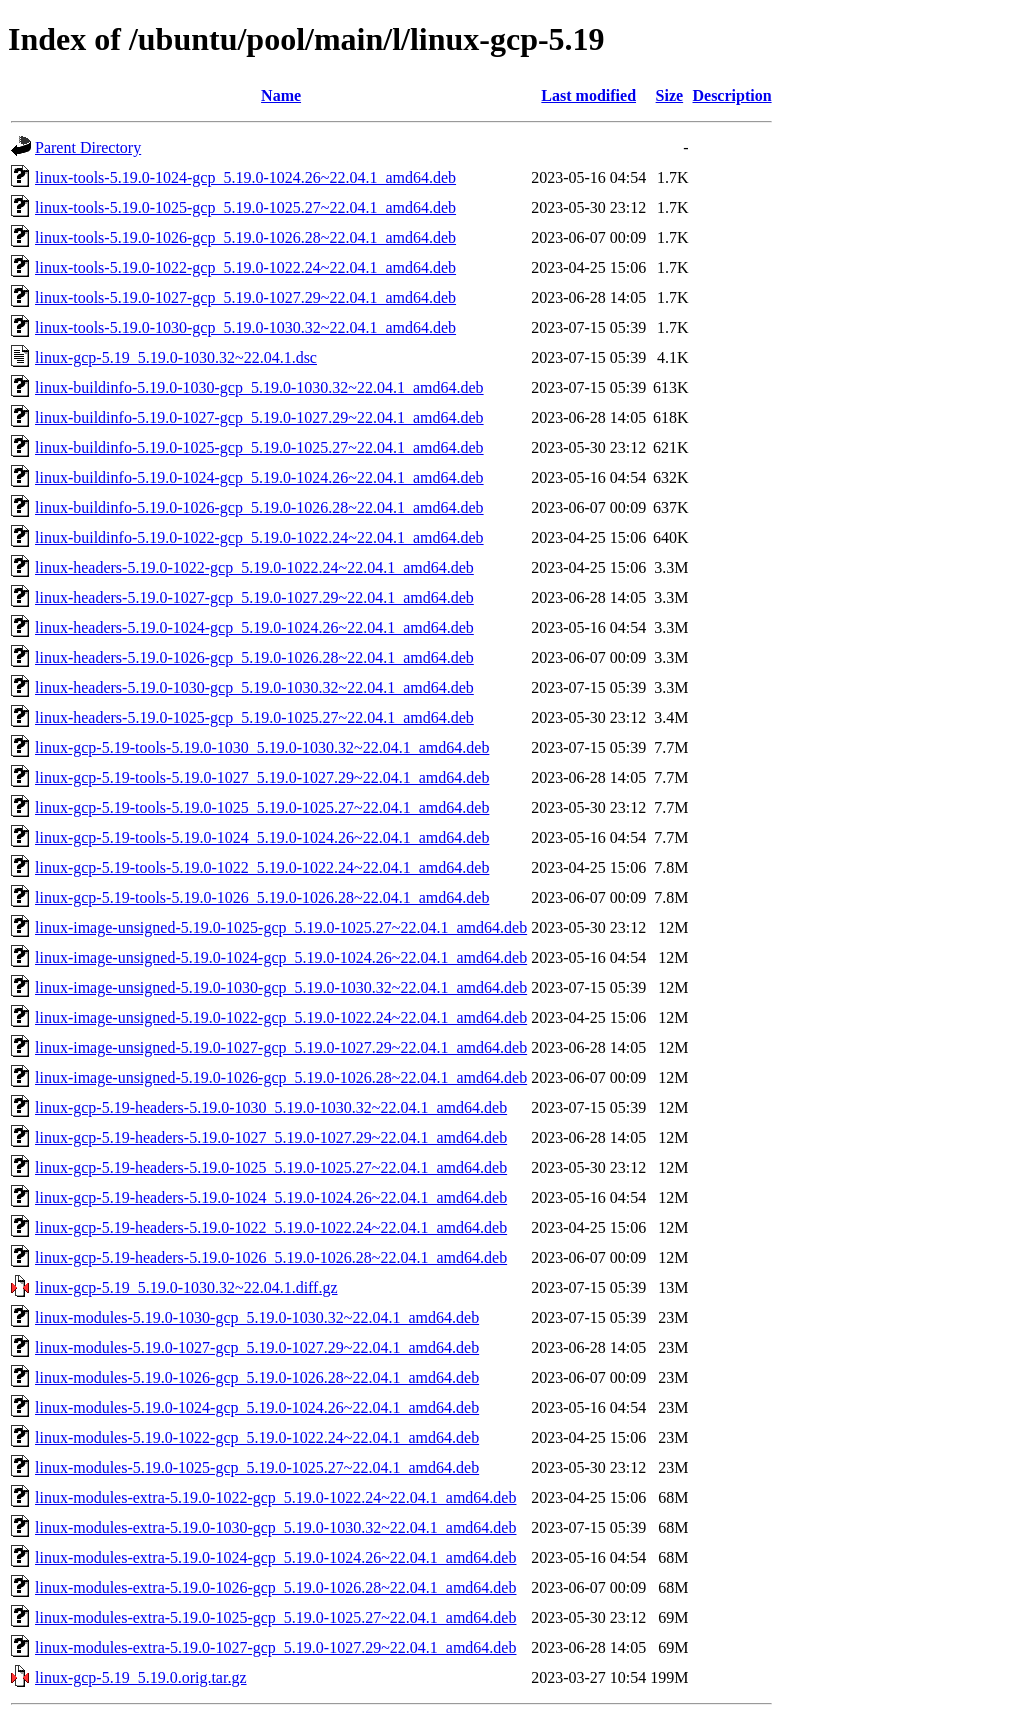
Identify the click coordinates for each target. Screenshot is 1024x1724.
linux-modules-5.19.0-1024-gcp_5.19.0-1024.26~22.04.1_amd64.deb (257, 1407)
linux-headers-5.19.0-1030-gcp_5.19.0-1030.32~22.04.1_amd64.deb (254, 687)
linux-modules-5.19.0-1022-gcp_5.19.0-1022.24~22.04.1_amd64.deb (257, 1437)
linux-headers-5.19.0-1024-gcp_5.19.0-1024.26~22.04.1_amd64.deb (254, 627)
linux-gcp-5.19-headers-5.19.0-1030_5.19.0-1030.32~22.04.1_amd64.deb (271, 1107)
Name (281, 95)
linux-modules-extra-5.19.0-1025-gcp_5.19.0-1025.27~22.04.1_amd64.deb (275, 1617)
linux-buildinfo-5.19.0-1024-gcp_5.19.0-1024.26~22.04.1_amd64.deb (259, 477)
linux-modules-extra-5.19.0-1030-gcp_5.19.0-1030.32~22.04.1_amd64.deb (275, 1527)
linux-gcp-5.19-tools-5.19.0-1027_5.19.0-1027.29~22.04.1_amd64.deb (262, 777)
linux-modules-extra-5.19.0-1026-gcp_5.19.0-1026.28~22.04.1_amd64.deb (275, 1587)
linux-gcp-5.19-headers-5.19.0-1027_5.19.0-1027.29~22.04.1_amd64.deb (271, 1137)
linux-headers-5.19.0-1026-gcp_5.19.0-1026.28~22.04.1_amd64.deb (254, 657)
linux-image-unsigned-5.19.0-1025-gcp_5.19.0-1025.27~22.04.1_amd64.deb (281, 927)
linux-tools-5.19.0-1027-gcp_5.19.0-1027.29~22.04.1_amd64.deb (245, 297)
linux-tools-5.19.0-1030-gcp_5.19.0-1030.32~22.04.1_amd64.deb (245, 327)
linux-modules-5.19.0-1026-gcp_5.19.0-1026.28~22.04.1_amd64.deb (257, 1377)
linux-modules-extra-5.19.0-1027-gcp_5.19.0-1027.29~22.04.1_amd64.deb (275, 1647)
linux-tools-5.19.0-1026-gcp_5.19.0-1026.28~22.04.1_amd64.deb (245, 237)
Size (670, 95)
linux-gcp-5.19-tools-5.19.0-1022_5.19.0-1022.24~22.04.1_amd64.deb (262, 867)
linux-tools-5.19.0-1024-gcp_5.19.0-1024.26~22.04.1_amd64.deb (245, 177)
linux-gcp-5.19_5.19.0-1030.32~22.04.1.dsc (176, 357)
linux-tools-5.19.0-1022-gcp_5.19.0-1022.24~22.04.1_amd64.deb (245, 267)
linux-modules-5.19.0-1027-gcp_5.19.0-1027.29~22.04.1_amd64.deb (257, 1347)
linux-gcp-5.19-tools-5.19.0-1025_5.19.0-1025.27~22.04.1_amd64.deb (262, 807)
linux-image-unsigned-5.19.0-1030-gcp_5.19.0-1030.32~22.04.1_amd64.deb (281, 987)
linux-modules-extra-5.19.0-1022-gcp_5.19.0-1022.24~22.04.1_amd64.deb (275, 1497)
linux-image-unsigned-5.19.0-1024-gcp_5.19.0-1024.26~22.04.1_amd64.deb (281, 957)
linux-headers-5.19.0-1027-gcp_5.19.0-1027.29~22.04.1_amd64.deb (254, 597)
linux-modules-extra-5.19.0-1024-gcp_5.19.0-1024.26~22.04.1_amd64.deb (275, 1557)
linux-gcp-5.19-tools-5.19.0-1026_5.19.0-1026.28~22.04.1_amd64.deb (262, 897)
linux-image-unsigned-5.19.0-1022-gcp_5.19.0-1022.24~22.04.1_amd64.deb (281, 1017)
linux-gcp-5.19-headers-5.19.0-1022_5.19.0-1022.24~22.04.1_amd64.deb (271, 1227)
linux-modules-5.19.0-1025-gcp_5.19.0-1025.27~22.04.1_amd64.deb (257, 1467)
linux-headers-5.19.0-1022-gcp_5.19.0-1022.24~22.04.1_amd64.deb (254, 567)
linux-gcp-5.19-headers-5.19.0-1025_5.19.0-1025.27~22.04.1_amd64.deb (271, 1167)
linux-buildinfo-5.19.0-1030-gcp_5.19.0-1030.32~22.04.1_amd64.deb (259, 387)
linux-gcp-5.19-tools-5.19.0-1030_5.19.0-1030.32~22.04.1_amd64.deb (262, 747)
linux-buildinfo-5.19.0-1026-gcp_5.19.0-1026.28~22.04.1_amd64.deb (259, 507)
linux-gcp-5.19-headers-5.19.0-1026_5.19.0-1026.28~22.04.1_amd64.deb (271, 1257)
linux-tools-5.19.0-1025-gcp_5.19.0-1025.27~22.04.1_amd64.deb (245, 207)
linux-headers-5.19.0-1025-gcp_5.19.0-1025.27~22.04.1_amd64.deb (254, 717)
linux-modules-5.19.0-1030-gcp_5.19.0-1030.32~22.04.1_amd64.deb (257, 1317)
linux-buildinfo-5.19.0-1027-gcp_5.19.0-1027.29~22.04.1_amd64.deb (259, 417)
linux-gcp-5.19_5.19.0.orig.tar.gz (141, 1677)
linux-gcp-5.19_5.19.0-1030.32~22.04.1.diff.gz (186, 1287)
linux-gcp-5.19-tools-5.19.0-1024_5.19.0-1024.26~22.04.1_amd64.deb (262, 837)
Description (731, 95)
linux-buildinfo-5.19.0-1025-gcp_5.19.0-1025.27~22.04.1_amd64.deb (259, 447)
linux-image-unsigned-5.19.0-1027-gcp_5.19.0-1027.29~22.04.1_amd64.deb (281, 1047)
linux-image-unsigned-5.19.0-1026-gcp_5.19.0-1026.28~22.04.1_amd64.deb (281, 1077)
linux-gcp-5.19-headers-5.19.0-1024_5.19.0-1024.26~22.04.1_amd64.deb (271, 1197)
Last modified (588, 95)
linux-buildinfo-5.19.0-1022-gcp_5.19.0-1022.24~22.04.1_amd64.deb (259, 537)
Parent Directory (88, 147)
